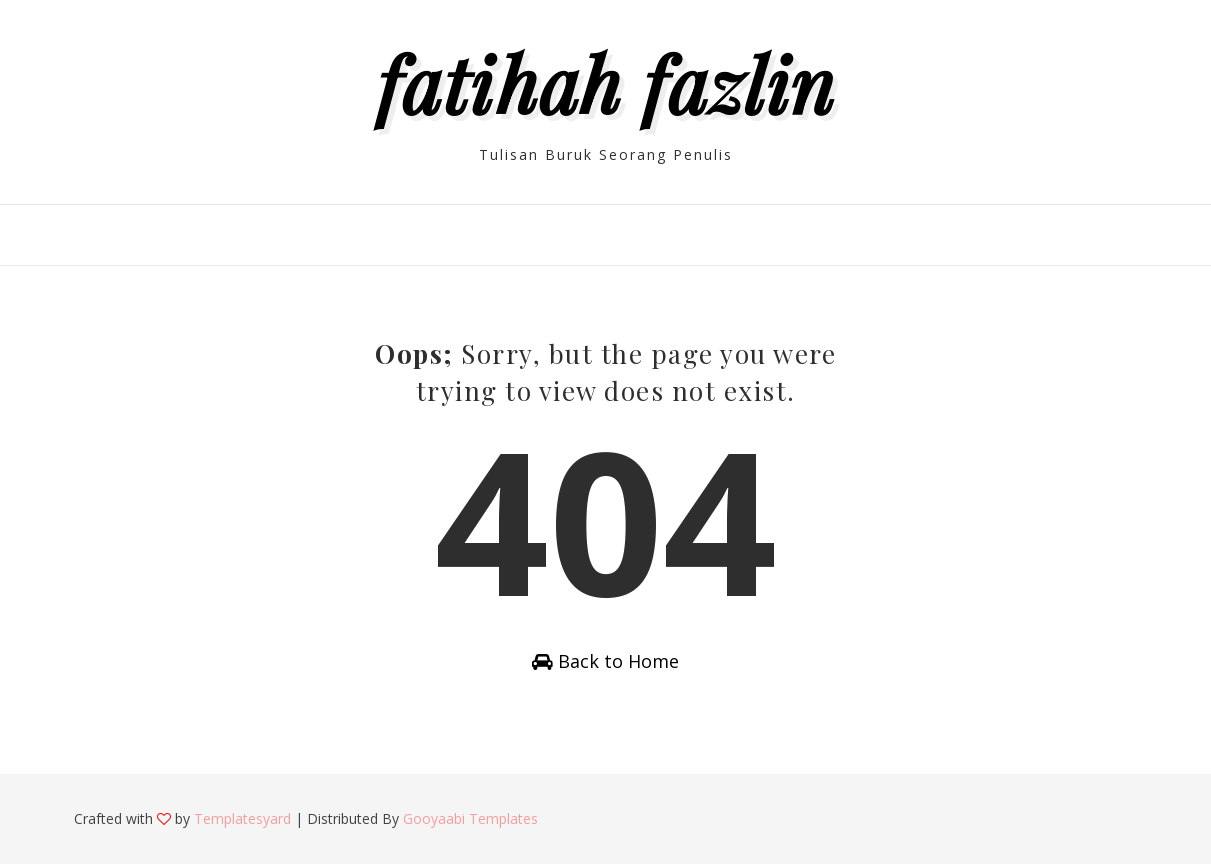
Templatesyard (242, 818)
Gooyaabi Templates (470, 818)
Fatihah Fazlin (606, 83)
